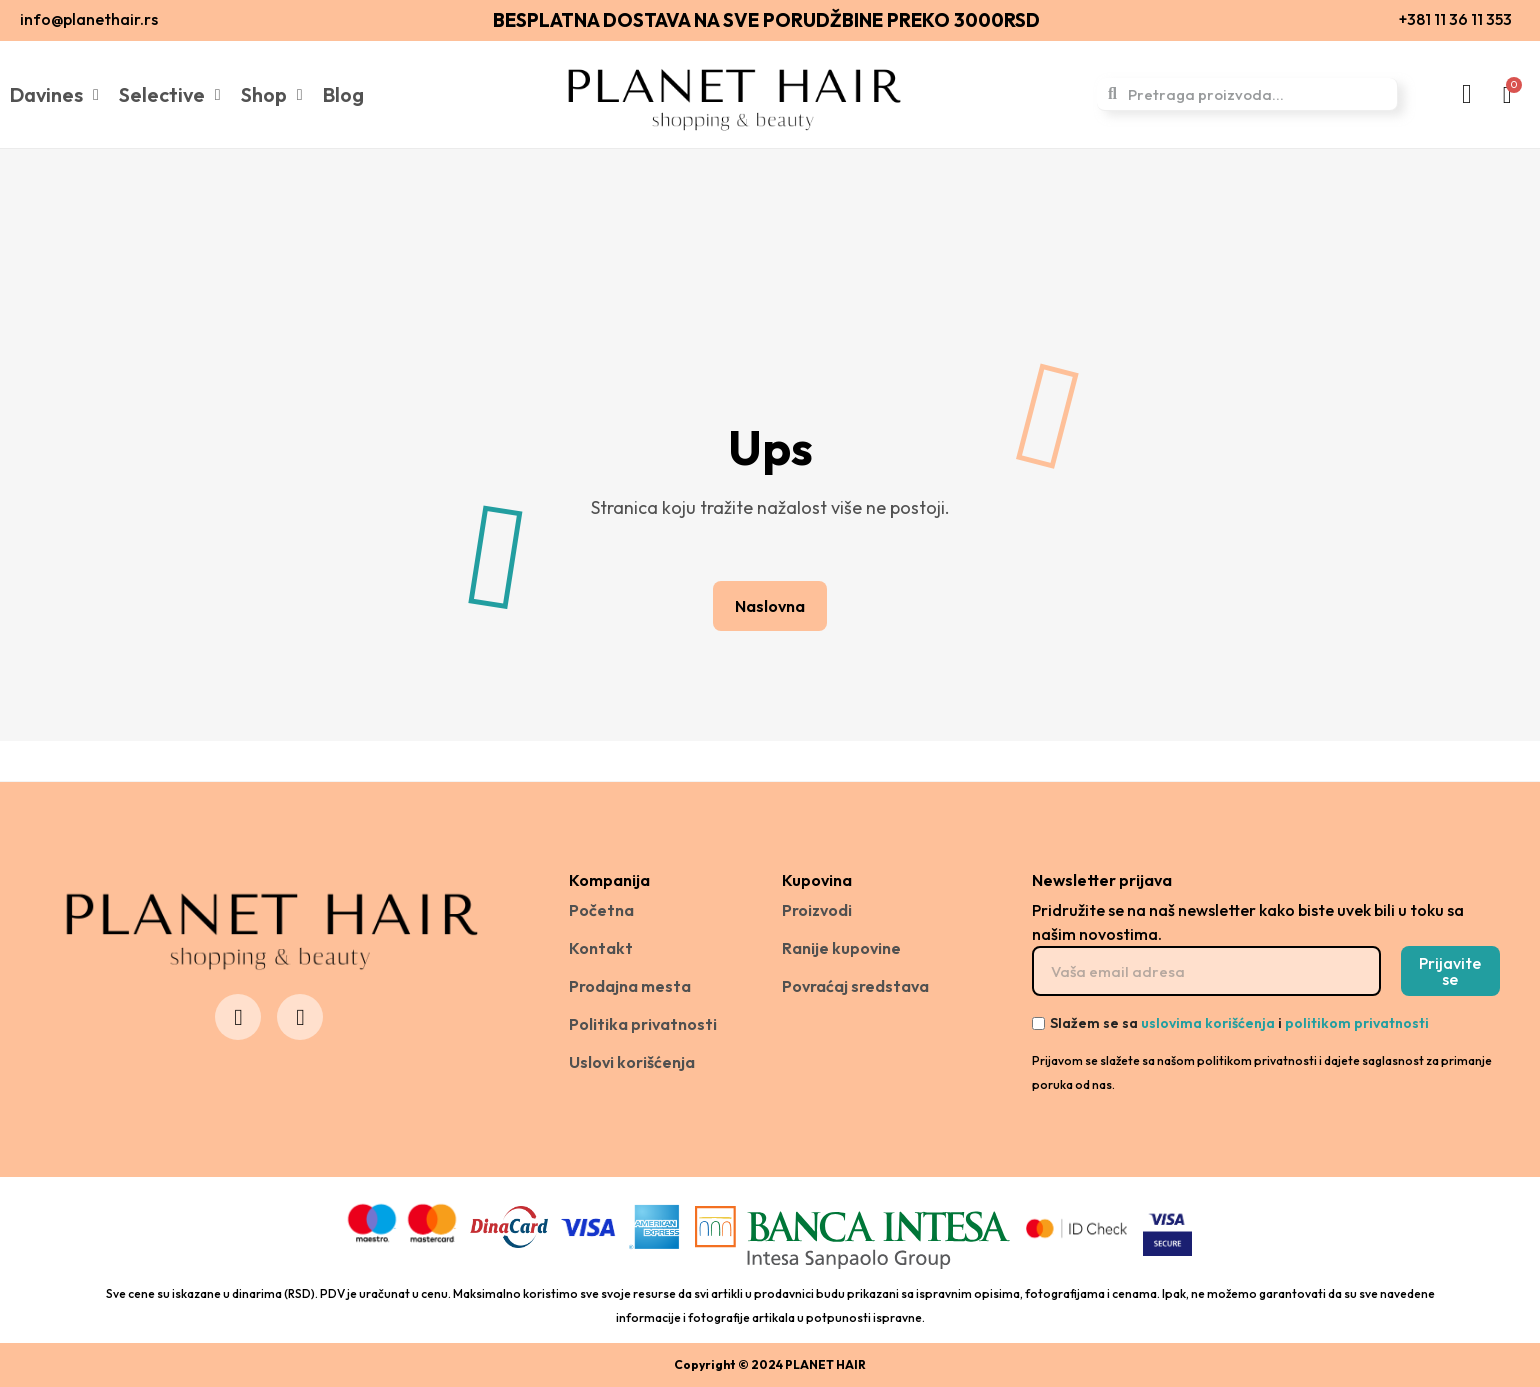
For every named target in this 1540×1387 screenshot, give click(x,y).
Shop (272, 95)
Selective (170, 95)
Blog (343, 94)
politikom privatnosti (1357, 1023)
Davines (54, 95)
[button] (770, 606)
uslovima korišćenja (1208, 1023)
